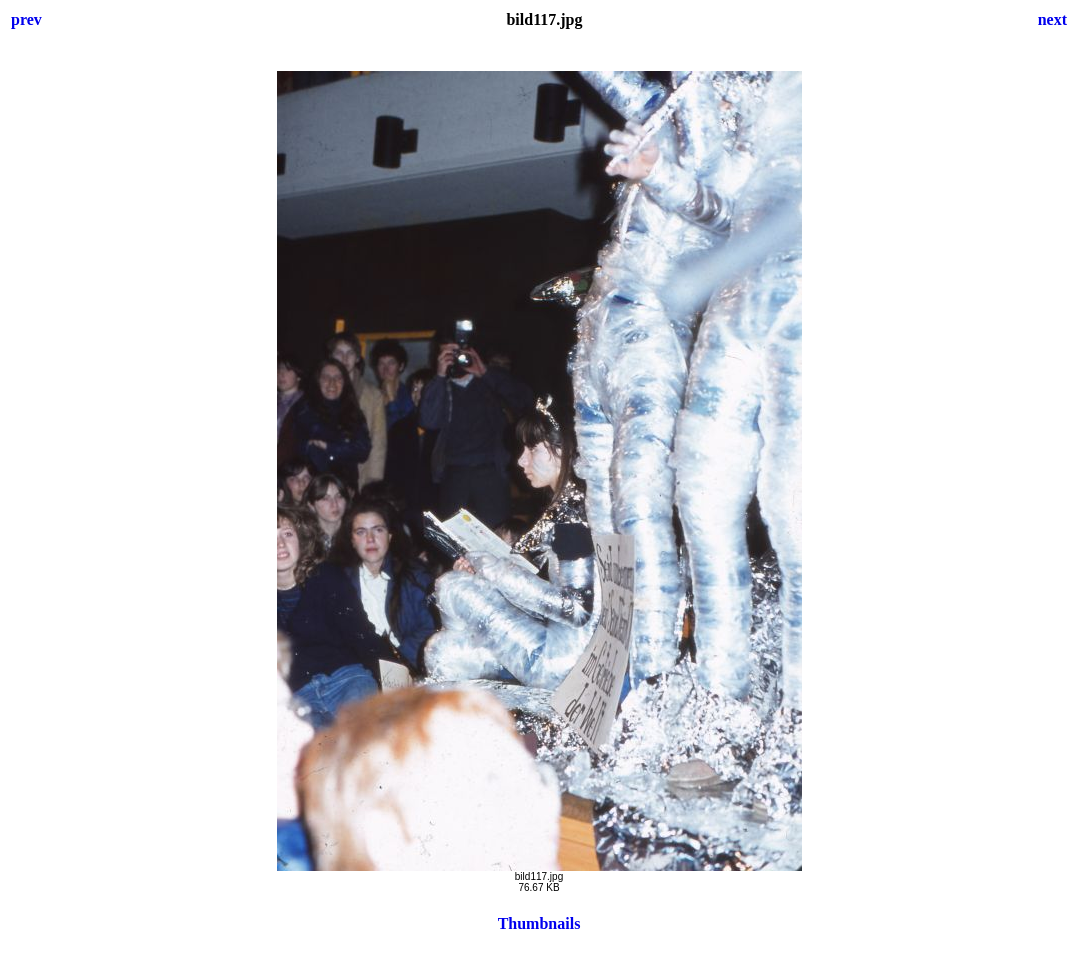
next (1052, 19)
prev (26, 19)
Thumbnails (539, 923)
